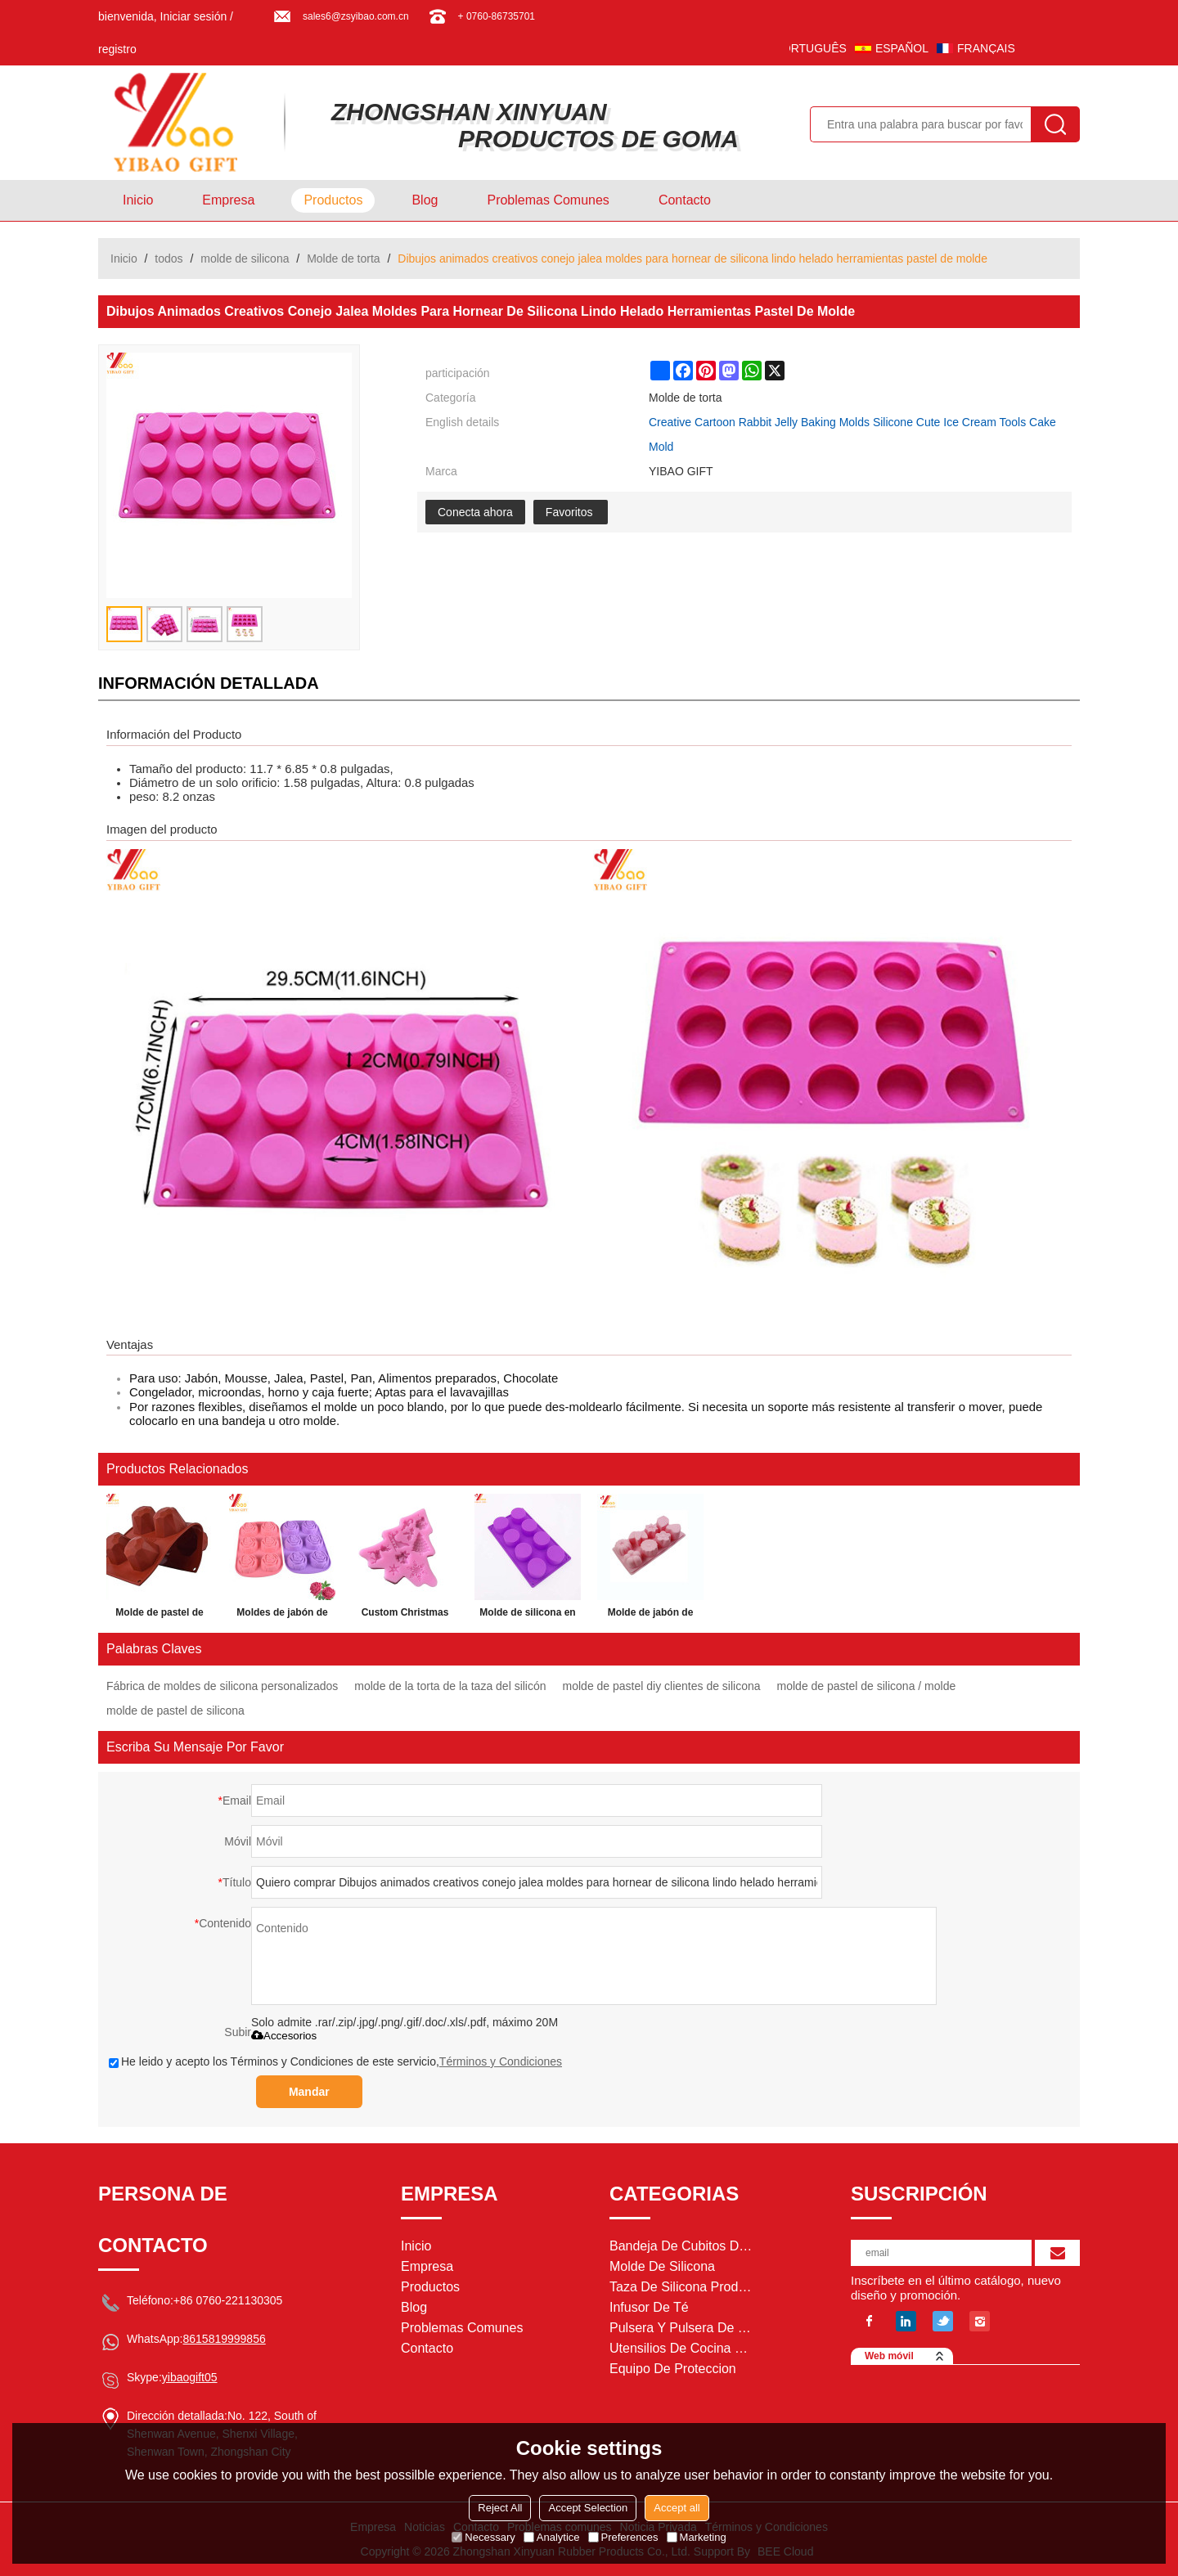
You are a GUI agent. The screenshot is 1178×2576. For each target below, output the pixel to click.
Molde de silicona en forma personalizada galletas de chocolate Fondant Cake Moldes (527, 1616)
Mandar (309, 2091)
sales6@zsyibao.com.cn (356, 16)
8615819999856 (223, 2338)
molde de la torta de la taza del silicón (450, 1686)
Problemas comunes (548, 200)
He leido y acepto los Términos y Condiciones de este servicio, (335, 2061)
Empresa (228, 200)
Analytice (552, 2537)
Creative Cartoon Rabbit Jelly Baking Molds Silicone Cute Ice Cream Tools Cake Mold (852, 434)
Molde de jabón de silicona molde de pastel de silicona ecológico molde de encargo (650, 1616)
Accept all (676, 2508)
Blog (424, 200)
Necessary (483, 2537)
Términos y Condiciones (500, 2061)
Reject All (500, 2508)
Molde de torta (343, 258)
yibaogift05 (190, 2377)
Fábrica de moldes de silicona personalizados (222, 1686)
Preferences (623, 2537)
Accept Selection (587, 2508)
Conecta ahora (475, 512)
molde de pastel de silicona (175, 1710)
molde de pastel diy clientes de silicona (662, 1686)
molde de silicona (244, 258)
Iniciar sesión (193, 16)
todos (168, 258)
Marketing (696, 2537)
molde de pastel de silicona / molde (866, 1686)
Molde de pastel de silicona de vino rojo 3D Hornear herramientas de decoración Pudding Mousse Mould (159, 1616)
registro (117, 49)
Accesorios (284, 2036)
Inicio (138, 200)
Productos (332, 200)
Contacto (685, 200)
